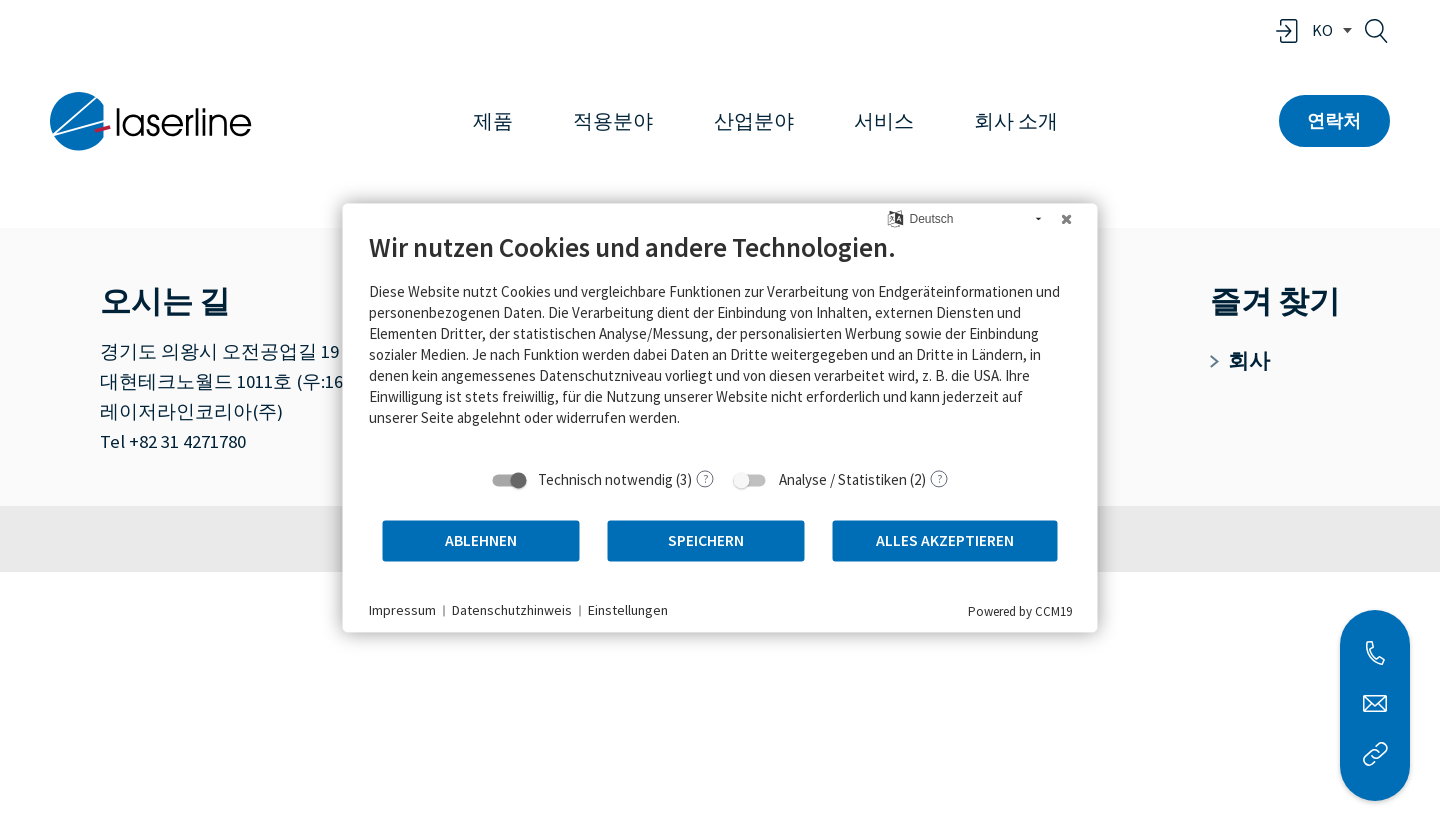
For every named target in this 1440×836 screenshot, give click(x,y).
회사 (1240, 361)
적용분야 (613, 121)
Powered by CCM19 (1020, 611)
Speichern (706, 540)
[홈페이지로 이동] (151, 121)
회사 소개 (1016, 121)
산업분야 (754, 121)
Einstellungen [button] (628, 610)
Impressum (402, 610)
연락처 (1334, 120)
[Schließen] (1067, 219)
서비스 (884, 121)
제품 (493, 121)
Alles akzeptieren (945, 540)
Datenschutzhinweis (512, 610)
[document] (720, 344)
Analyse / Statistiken (843, 479)
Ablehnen (481, 540)
